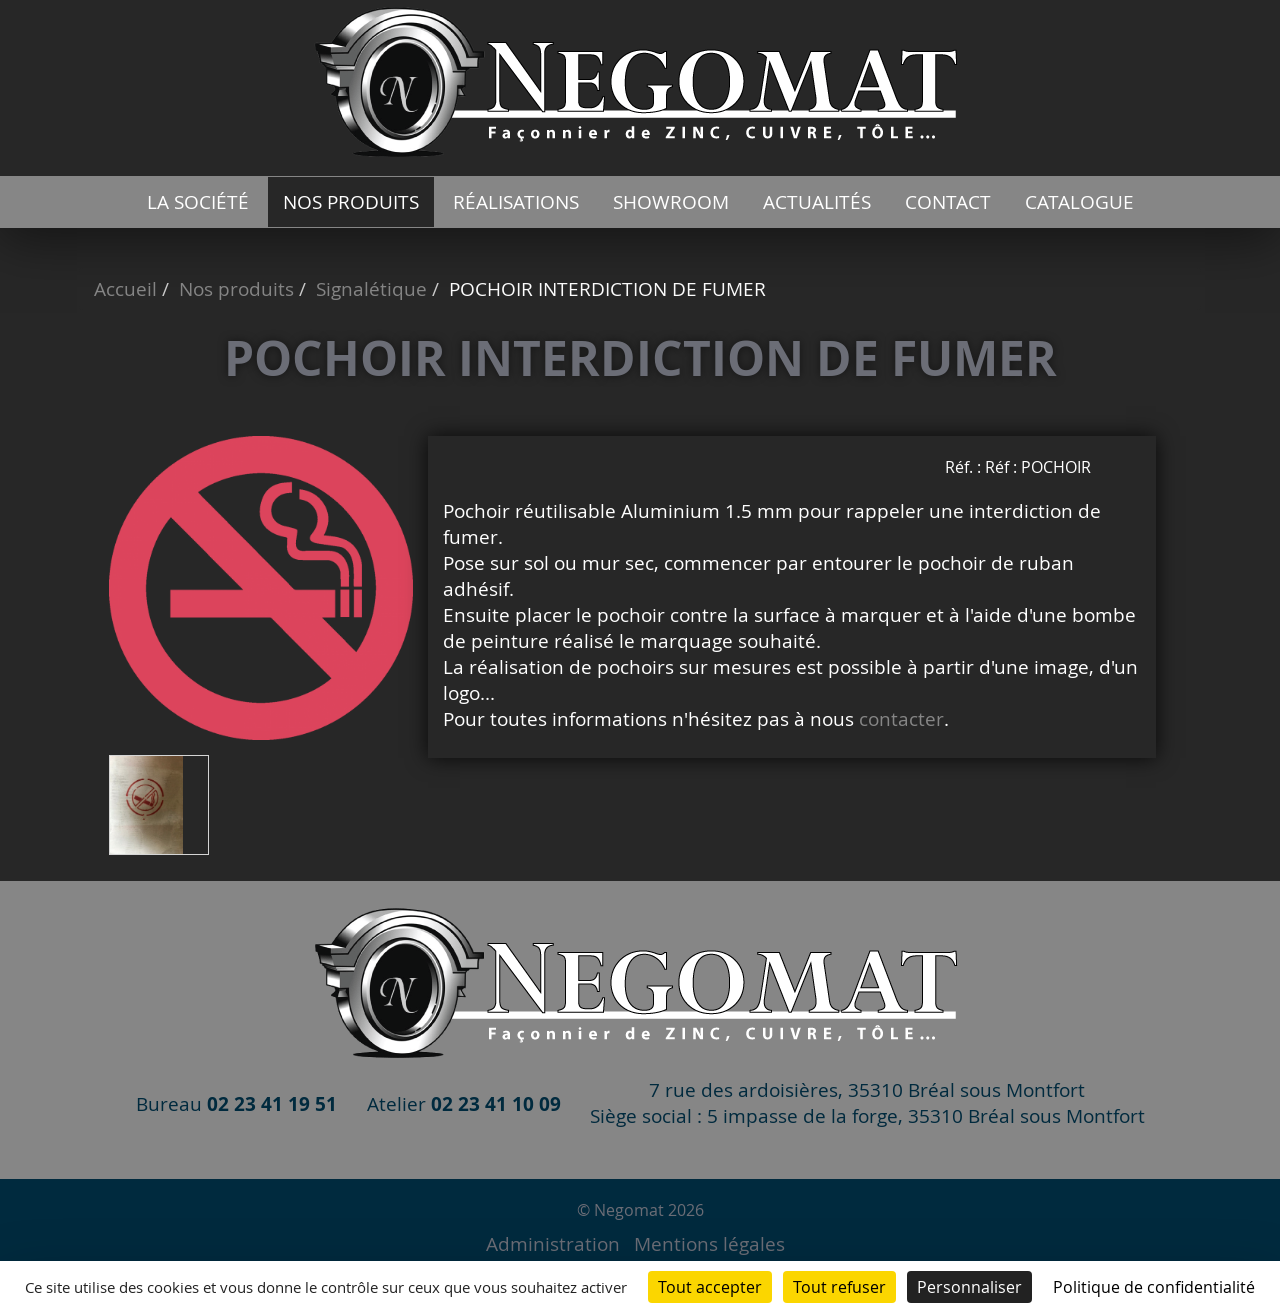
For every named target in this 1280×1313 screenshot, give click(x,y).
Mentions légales (709, 1244)
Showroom (671, 202)
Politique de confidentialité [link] (1154, 1287)
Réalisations (516, 202)
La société (198, 202)
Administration (553, 1244)
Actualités (817, 202)
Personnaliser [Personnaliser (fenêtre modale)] (969, 1287)
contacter (901, 719)
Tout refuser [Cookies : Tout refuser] (839, 1287)
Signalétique (371, 289)
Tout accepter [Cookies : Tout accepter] (710, 1287)
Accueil (125, 289)
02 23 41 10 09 (496, 1103)
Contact (948, 202)
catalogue (1079, 202)
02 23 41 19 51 (272, 1103)
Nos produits (351, 202)
